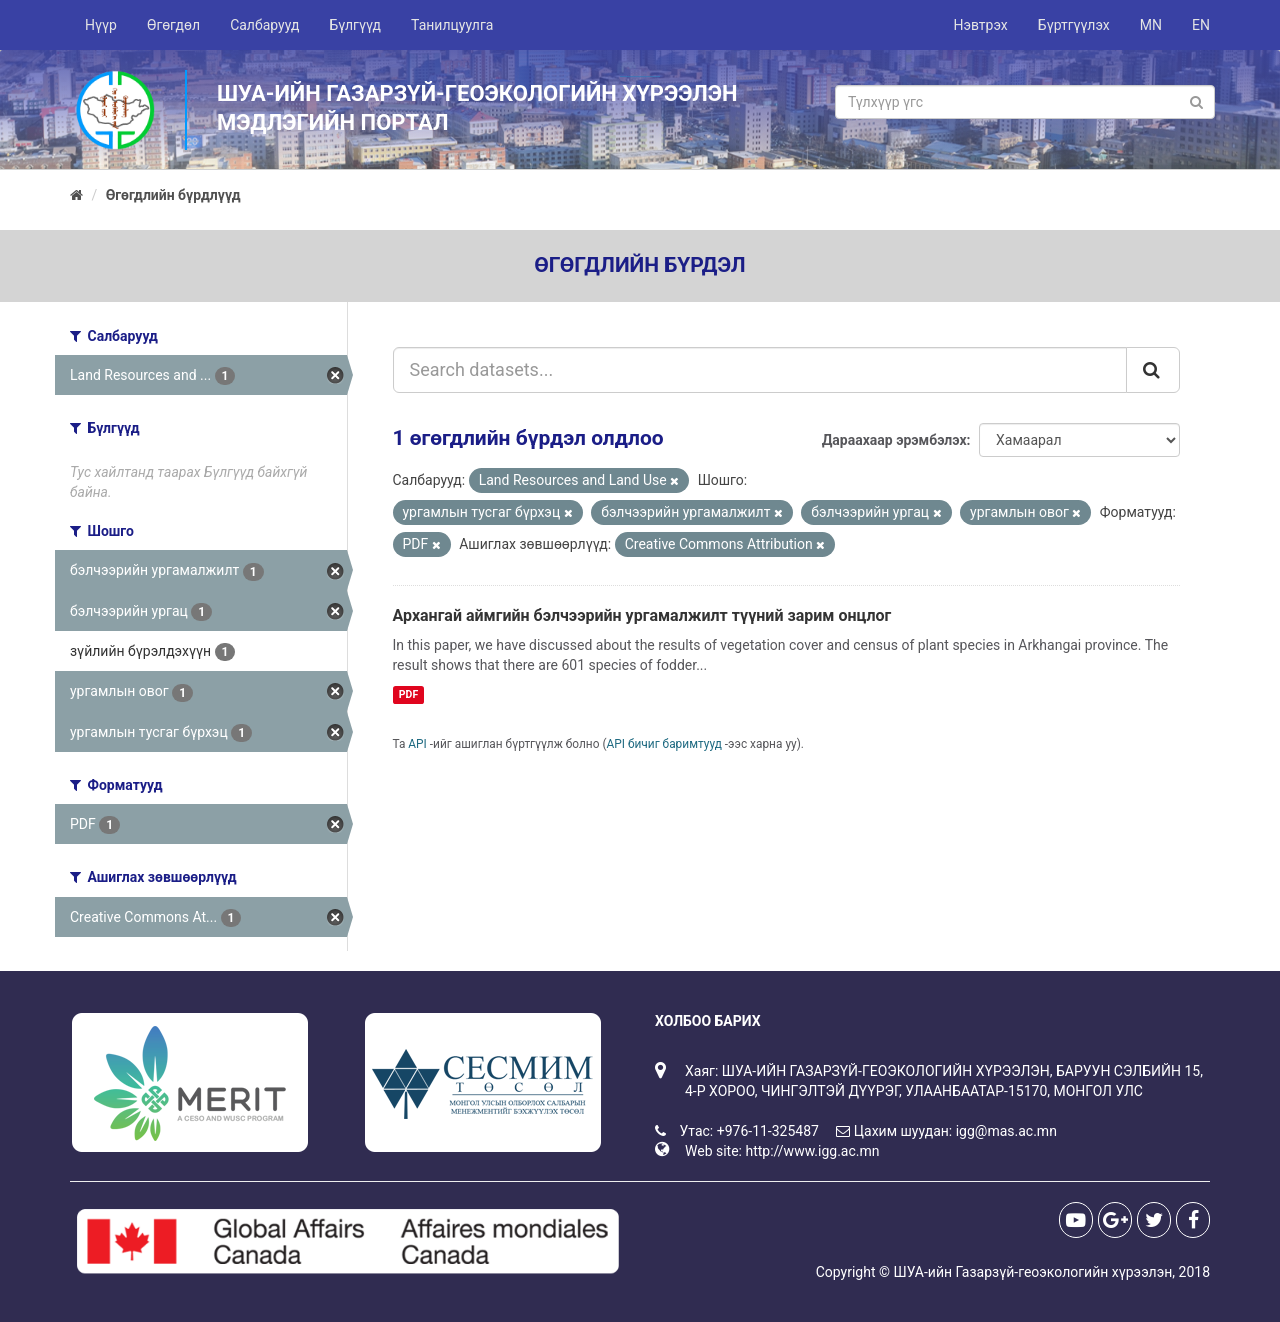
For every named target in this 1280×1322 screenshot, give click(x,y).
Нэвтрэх (980, 25)
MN (1151, 25)
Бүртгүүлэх (1074, 25)
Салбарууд (264, 25)
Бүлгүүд (355, 25)
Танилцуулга (452, 25)
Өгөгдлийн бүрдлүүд (173, 195)
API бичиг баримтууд (664, 744)
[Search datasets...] (760, 370)
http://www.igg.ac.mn (812, 1151)
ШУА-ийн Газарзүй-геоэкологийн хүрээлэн (1032, 1272)
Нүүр (101, 25)
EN (1201, 25)
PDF (408, 694)
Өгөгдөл (173, 25)
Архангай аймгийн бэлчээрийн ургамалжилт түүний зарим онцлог (642, 615)
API (417, 744)
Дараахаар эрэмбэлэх (894, 440)
